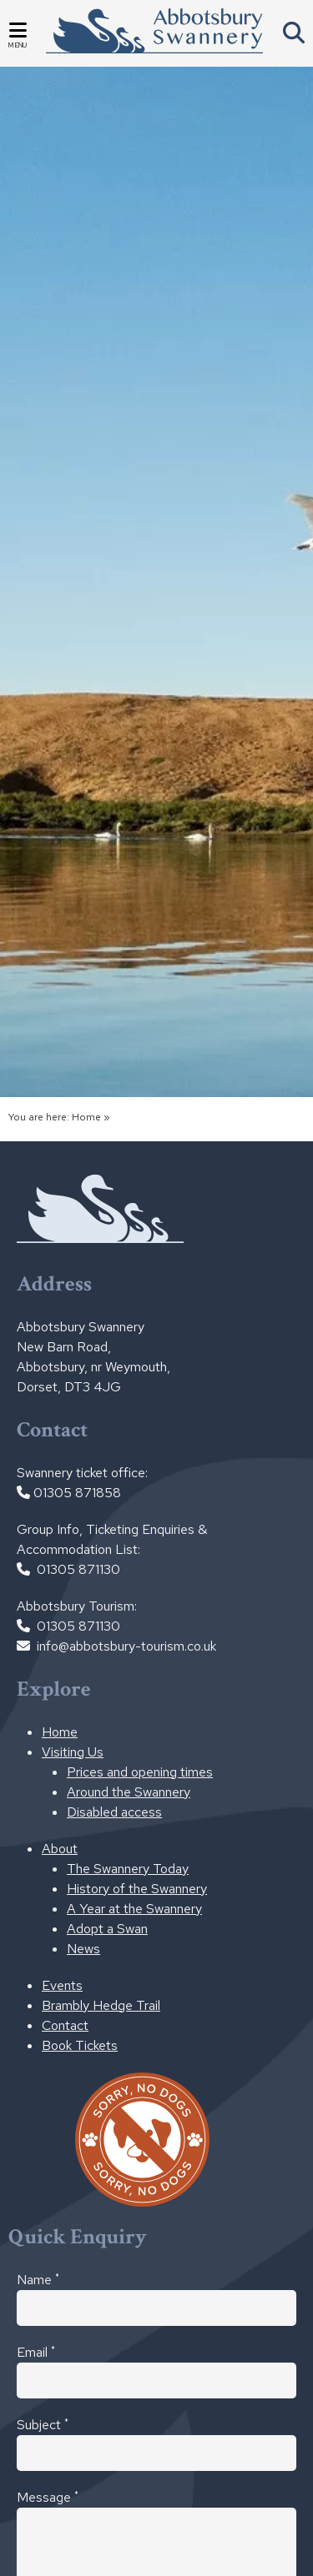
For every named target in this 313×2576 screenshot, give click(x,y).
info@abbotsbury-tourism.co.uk (126, 1646)
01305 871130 (78, 1569)
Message (47, 2497)
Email (36, 2352)
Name (38, 2279)
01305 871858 (77, 1492)
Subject (42, 2424)
